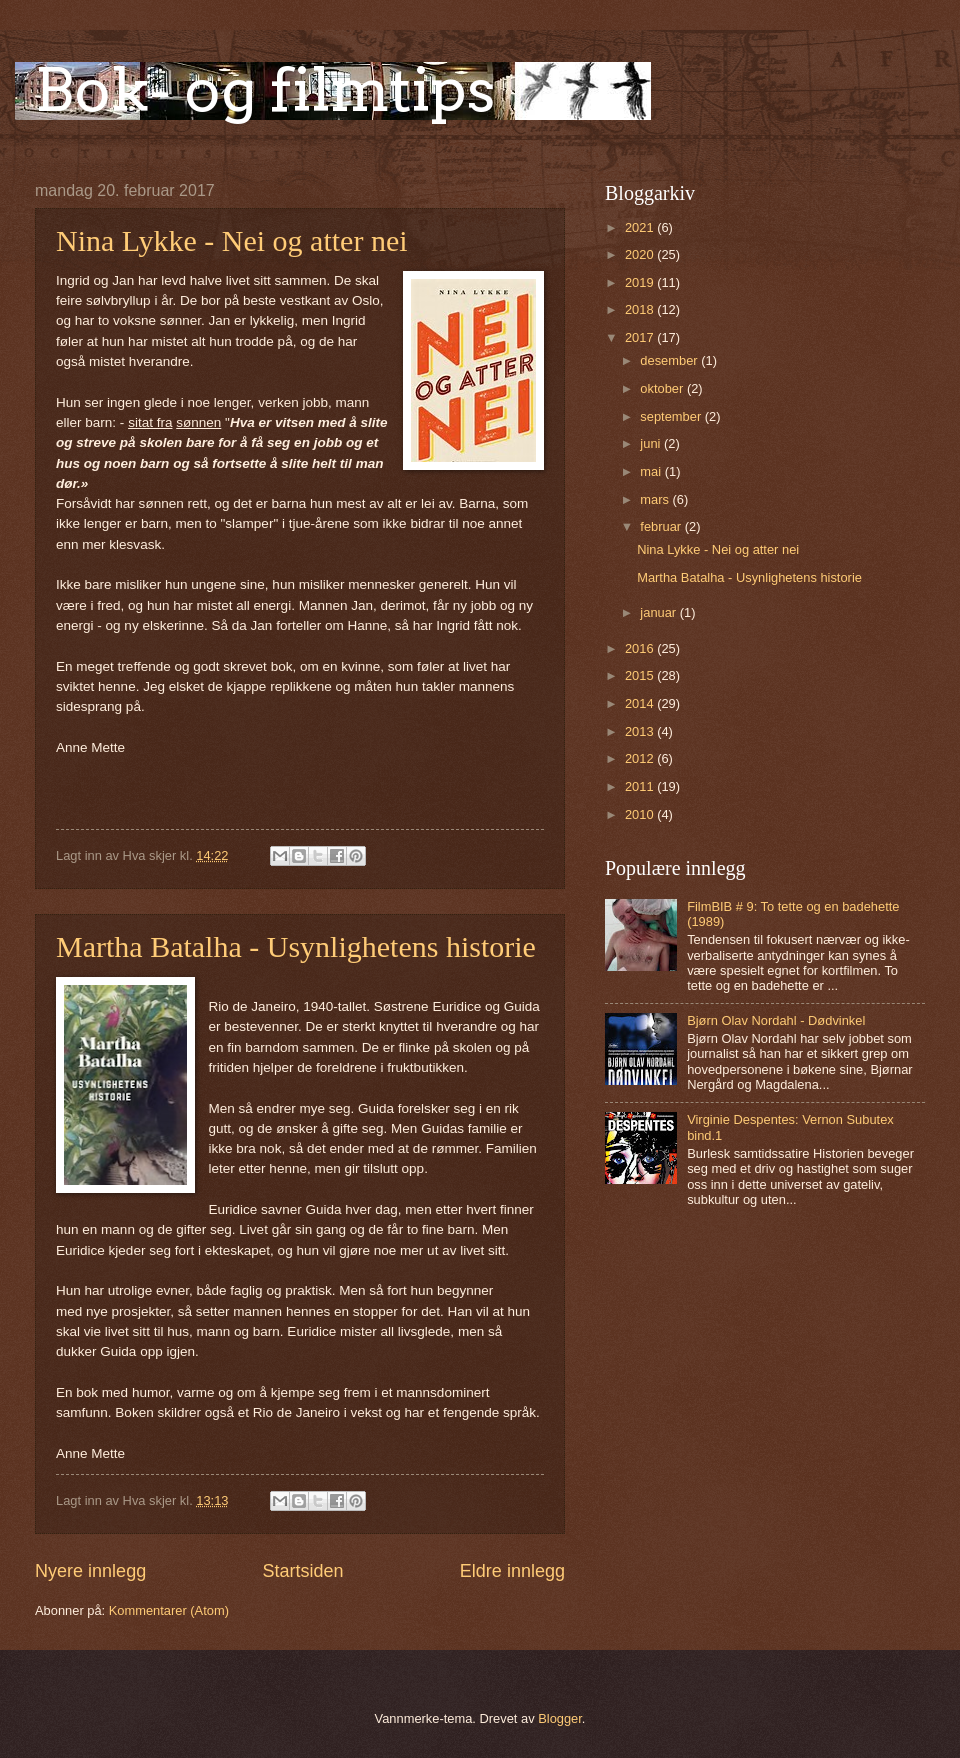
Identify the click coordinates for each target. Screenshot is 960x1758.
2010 (641, 814)
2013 (641, 731)
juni (652, 443)
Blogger (560, 1718)
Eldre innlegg (512, 1571)
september (672, 416)
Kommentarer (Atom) (169, 1610)
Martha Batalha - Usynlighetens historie (296, 946)
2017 (641, 337)
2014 (641, 703)
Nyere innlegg (90, 1571)
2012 (641, 758)
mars (656, 499)
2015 (641, 675)
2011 (641, 786)
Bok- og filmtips (265, 89)
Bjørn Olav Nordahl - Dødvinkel (776, 1020)
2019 (641, 282)
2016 (641, 648)
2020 (641, 254)
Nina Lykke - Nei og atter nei (232, 240)
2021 (641, 227)
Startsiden (302, 1571)
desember (670, 360)
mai (652, 471)
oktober (663, 388)
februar (662, 526)
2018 (641, 309)
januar (659, 612)
